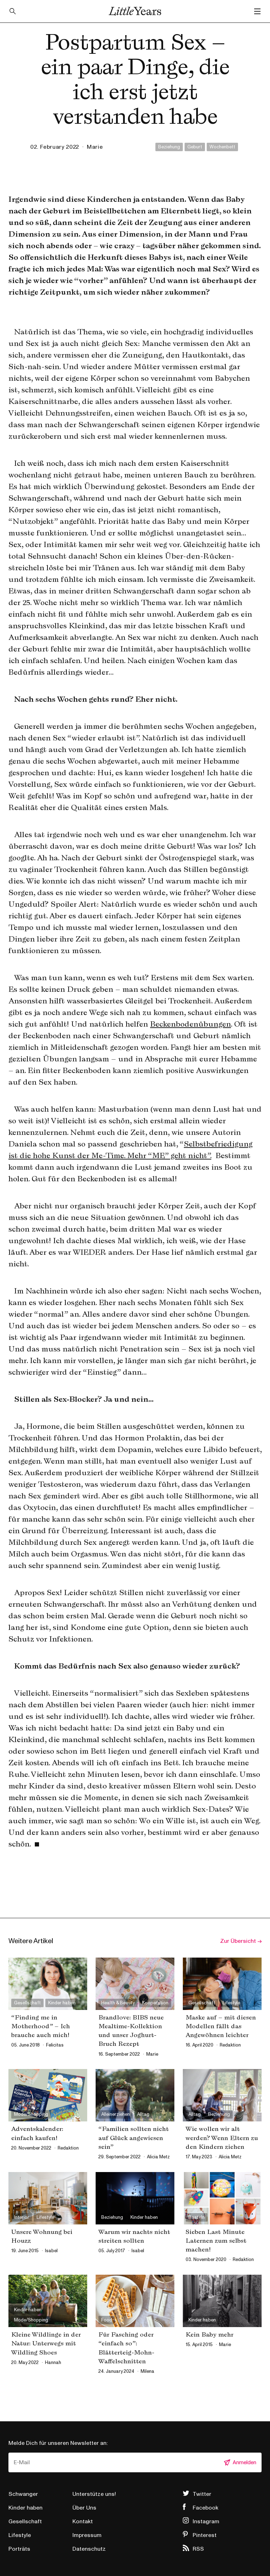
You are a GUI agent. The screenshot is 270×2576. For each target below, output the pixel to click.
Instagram (206, 2521)
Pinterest (205, 2535)
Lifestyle (19, 2535)
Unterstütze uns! (94, 2494)
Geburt (194, 147)
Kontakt (82, 2521)
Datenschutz (89, 2549)
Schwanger (23, 2494)
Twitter (202, 2494)
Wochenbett (222, 147)
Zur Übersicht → (241, 1941)
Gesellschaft (25, 2521)
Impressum (87, 2535)
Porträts (19, 2549)
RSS (198, 2549)
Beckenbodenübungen (190, 1024)
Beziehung (169, 147)
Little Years (135, 11)
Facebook (205, 2508)
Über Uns (84, 2508)
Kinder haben (25, 2508)
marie (95, 147)
